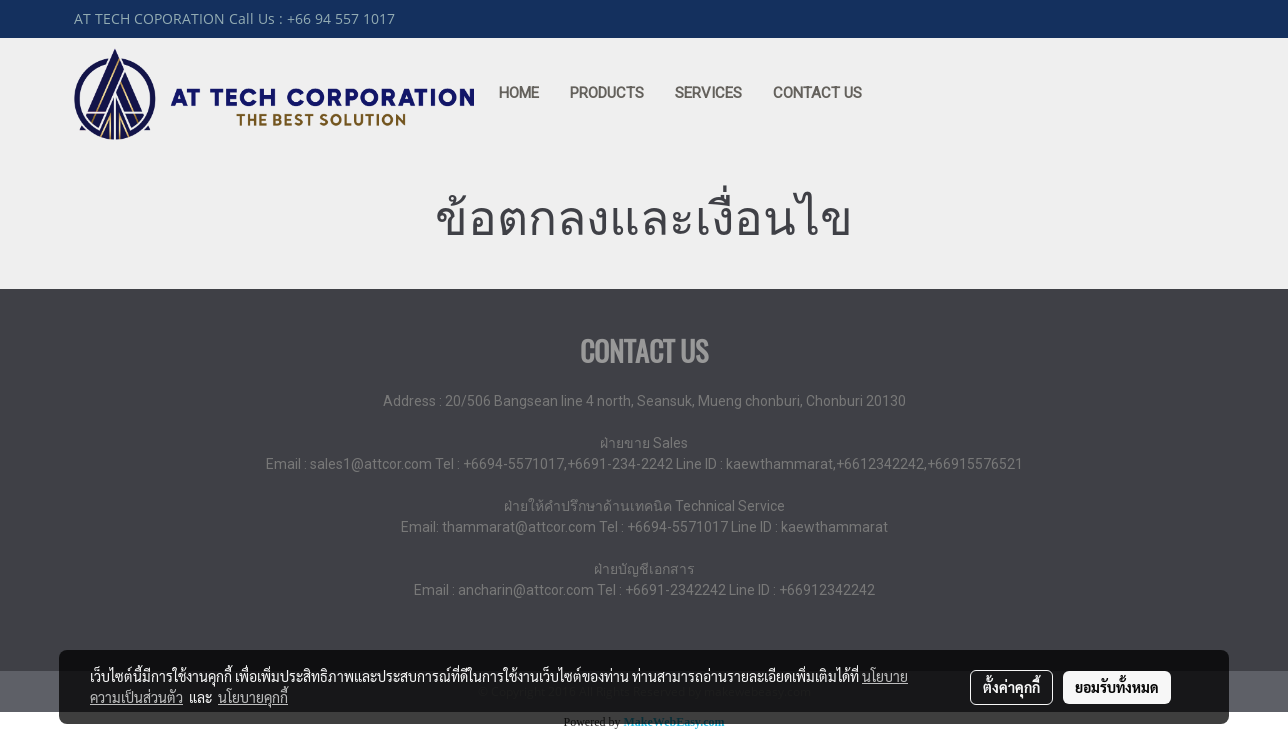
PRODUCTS (607, 93)
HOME (519, 93)
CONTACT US (817, 93)
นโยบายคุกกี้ (253, 697)
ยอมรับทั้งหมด (1117, 687)
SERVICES (708, 93)
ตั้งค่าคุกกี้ (1011, 687)
